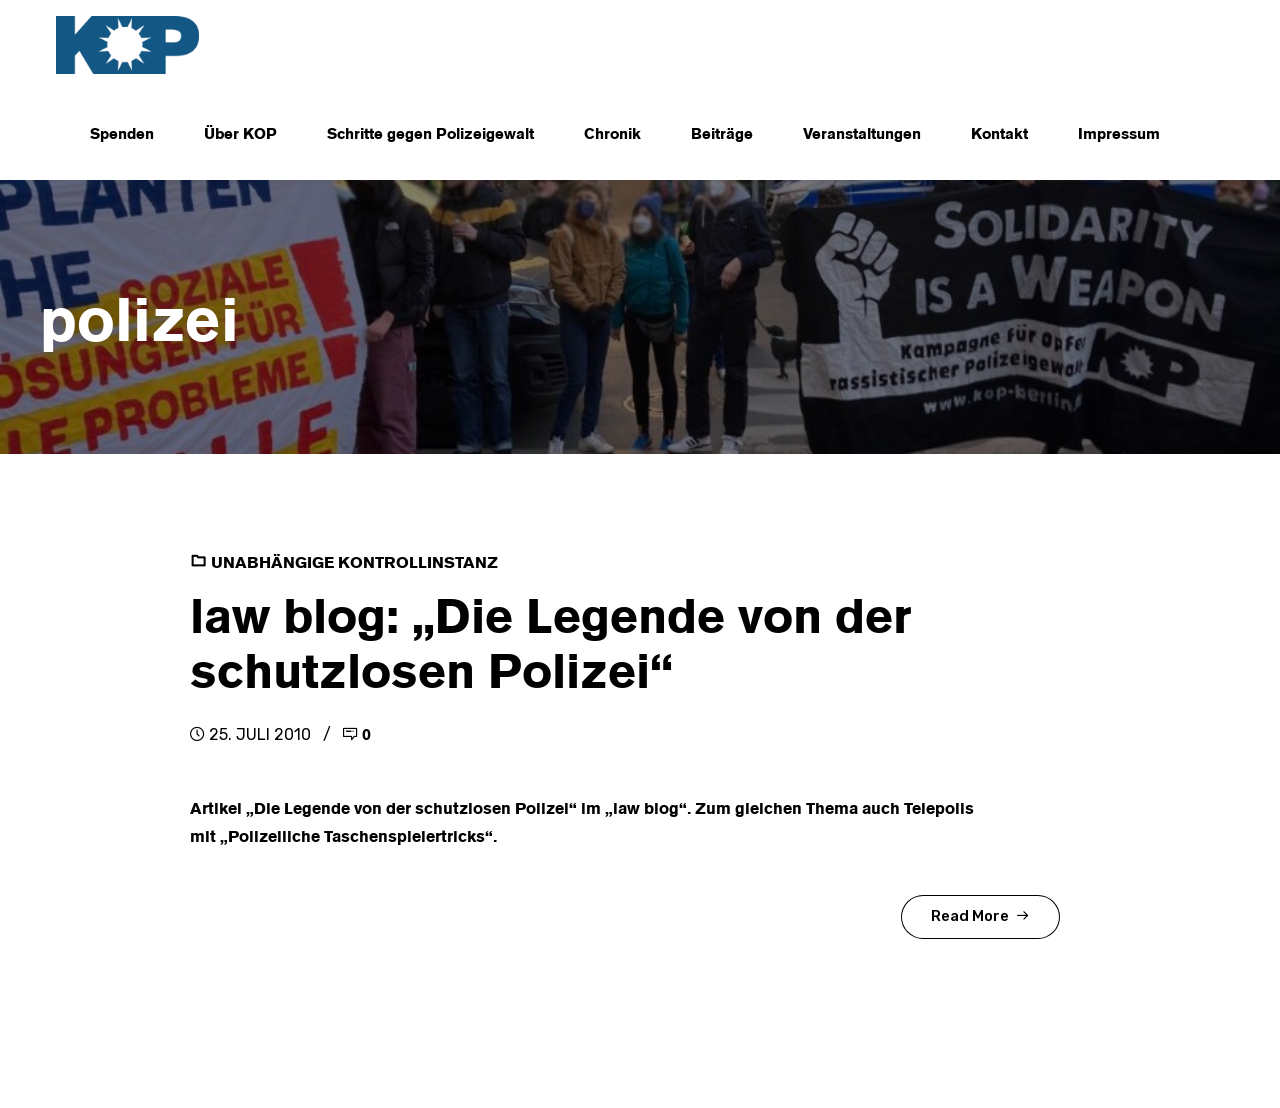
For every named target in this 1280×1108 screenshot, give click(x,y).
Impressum (1119, 135)
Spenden (122, 135)
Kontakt (999, 135)
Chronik (612, 135)
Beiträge (722, 135)
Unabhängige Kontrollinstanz (354, 564)
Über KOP (240, 135)
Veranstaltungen (862, 135)
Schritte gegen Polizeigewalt (430, 135)
